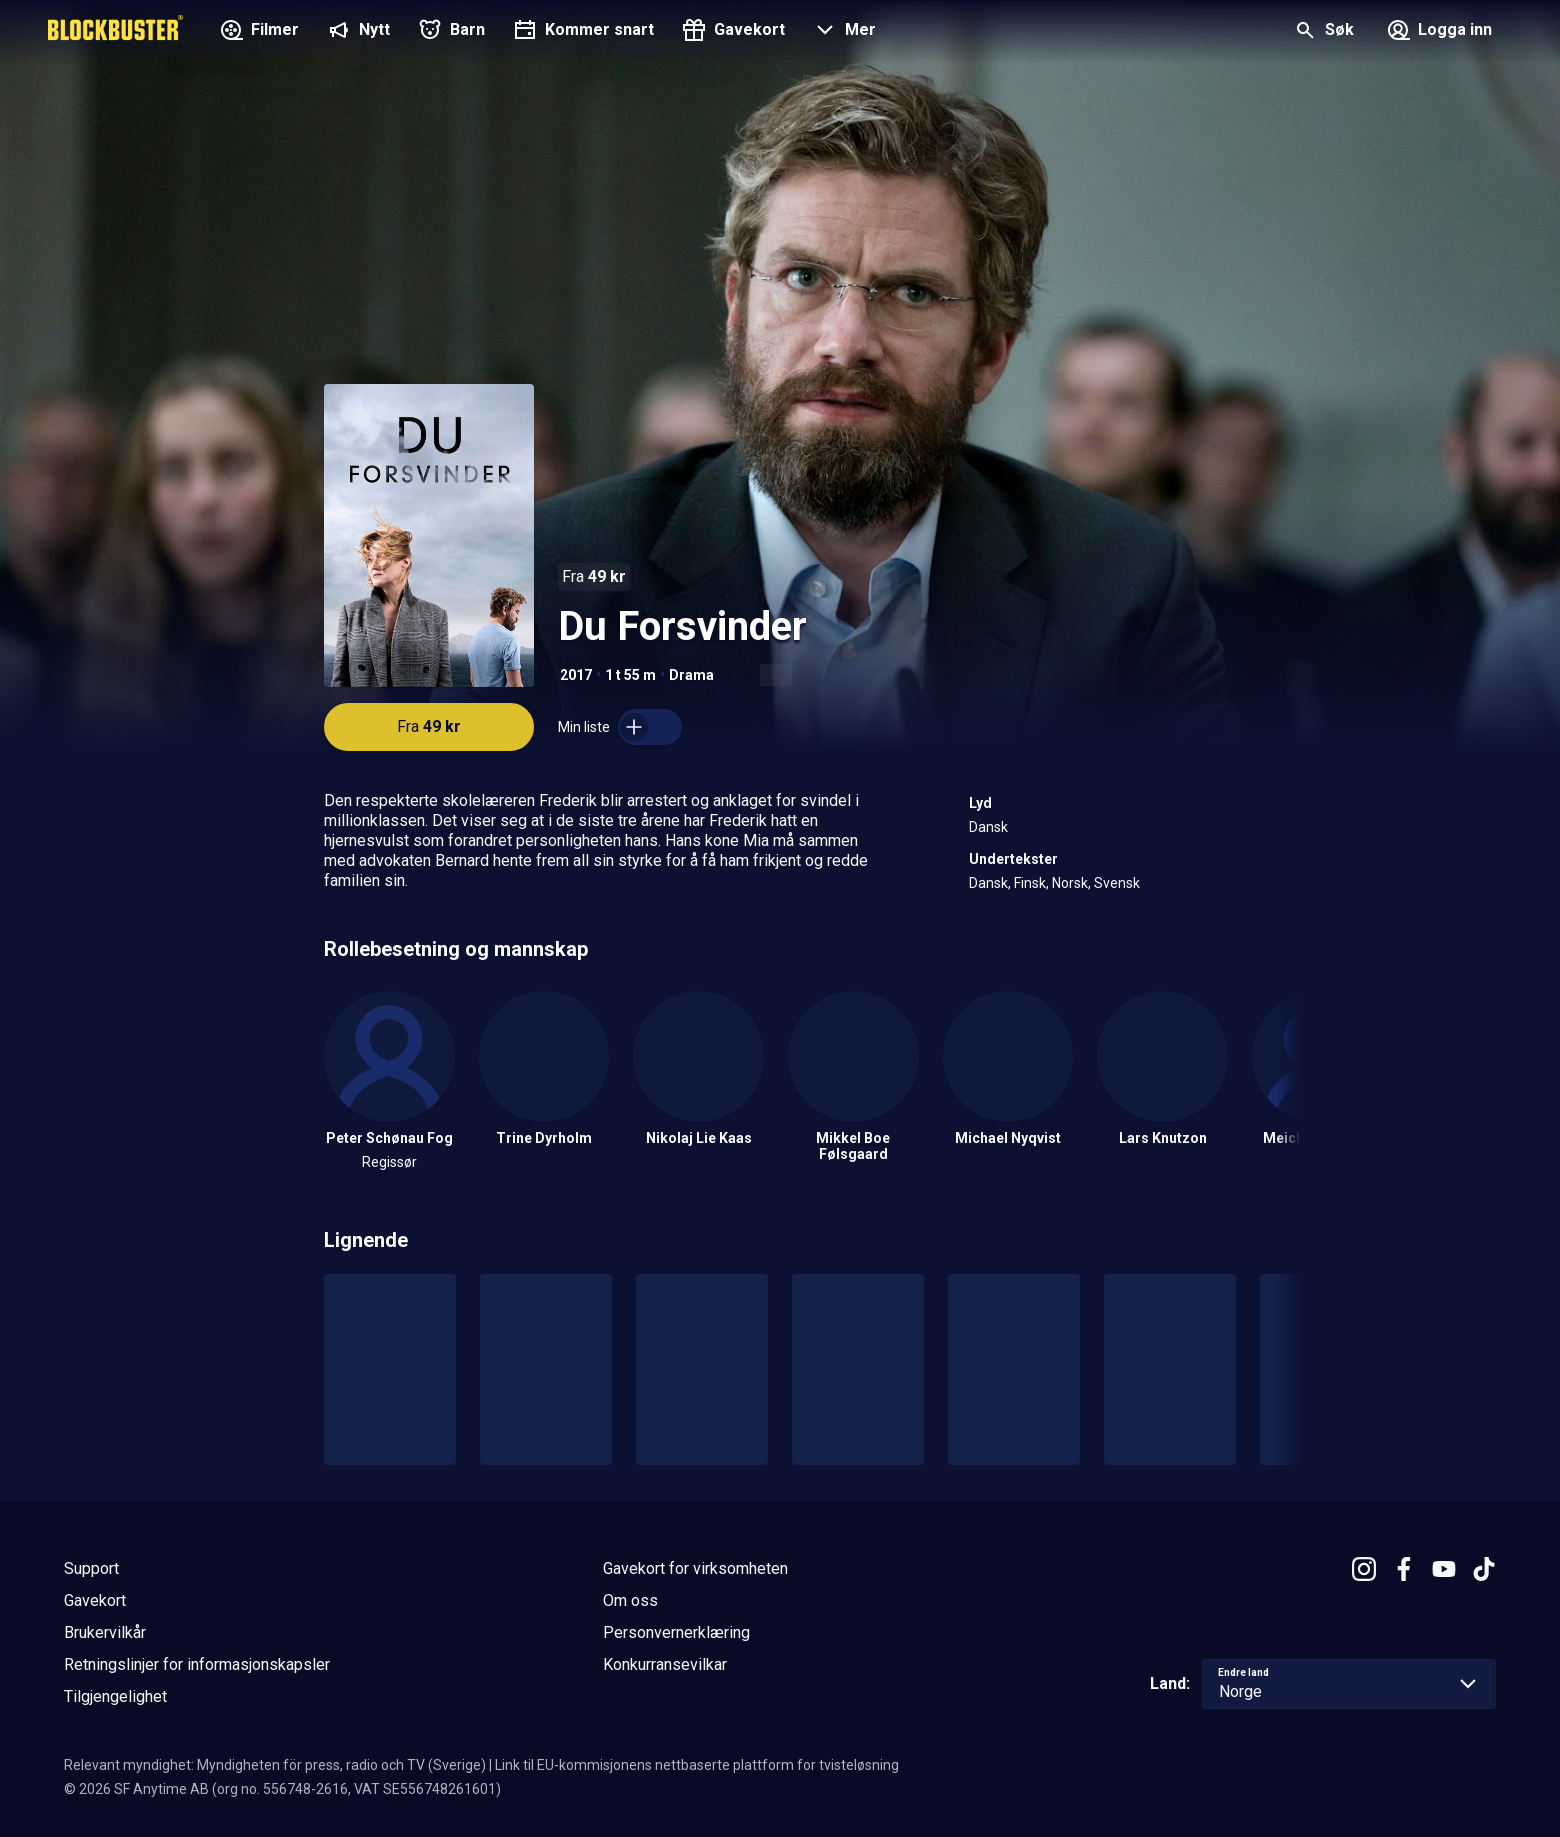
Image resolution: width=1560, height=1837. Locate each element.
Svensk (1117, 883)
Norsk (1070, 883)
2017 (576, 675)
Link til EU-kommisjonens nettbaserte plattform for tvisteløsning (697, 1765)
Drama (691, 675)
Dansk (988, 827)
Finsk (1030, 883)
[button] (842, 32)
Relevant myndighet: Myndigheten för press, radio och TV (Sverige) (275, 1765)
